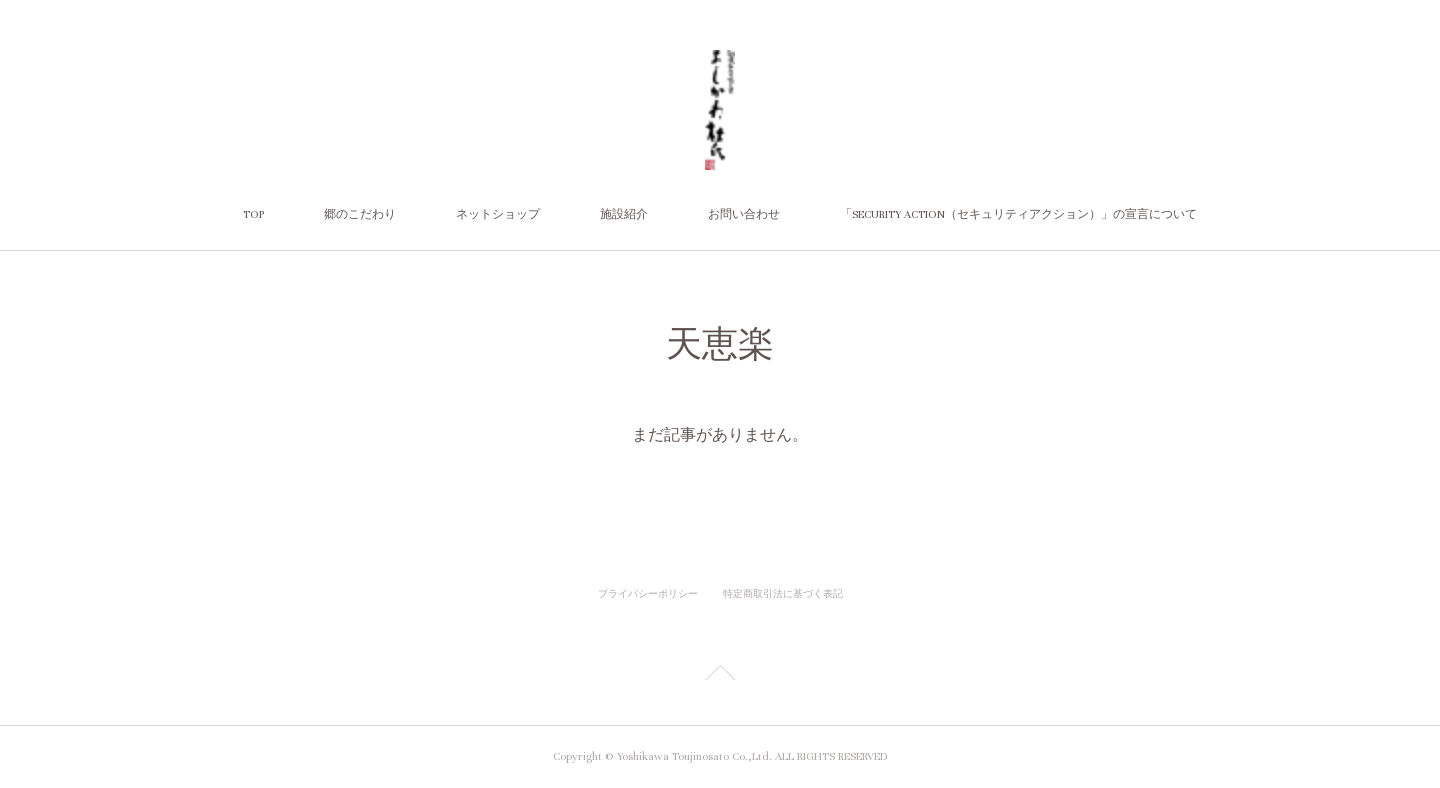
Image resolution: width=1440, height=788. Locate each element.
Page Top (720, 676)
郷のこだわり (360, 214)
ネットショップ (498, 214)
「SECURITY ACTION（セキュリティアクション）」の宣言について (1018, 214)
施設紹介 (624, 214)
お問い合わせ (744, 214)
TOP (253, 214)
